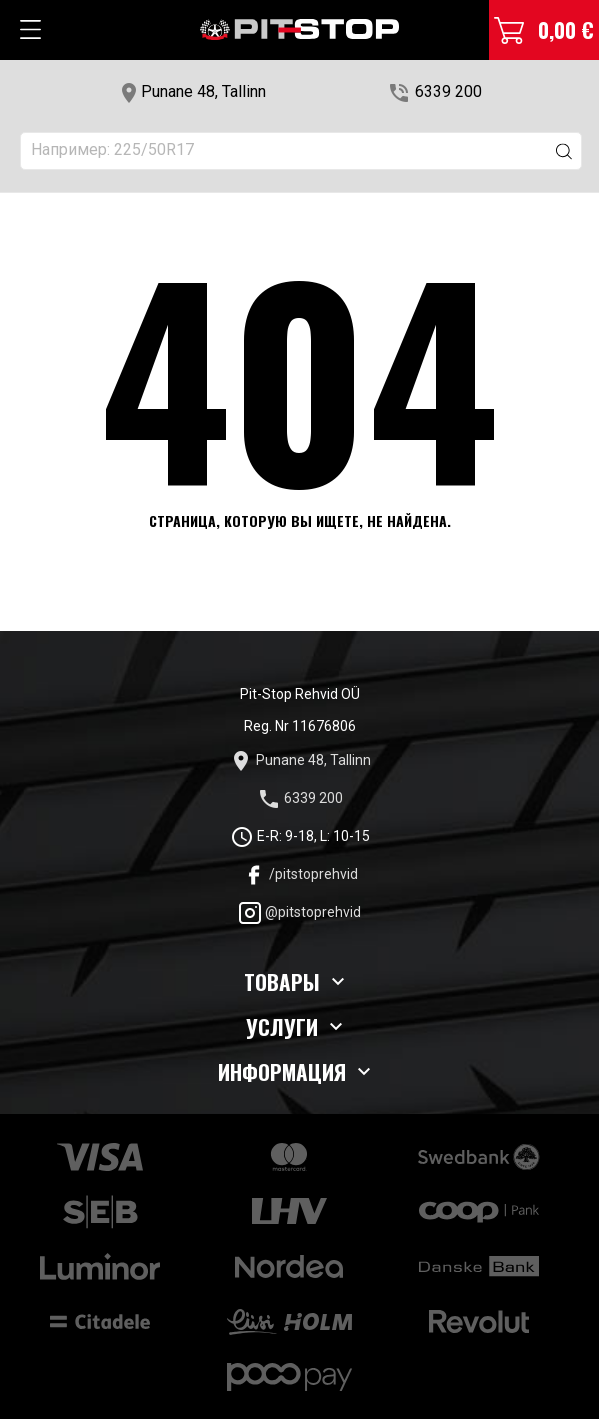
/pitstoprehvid (300, 874)
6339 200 (448, 91)
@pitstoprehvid (299, 912)
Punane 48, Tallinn (203, 91)
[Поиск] (301, 151)
